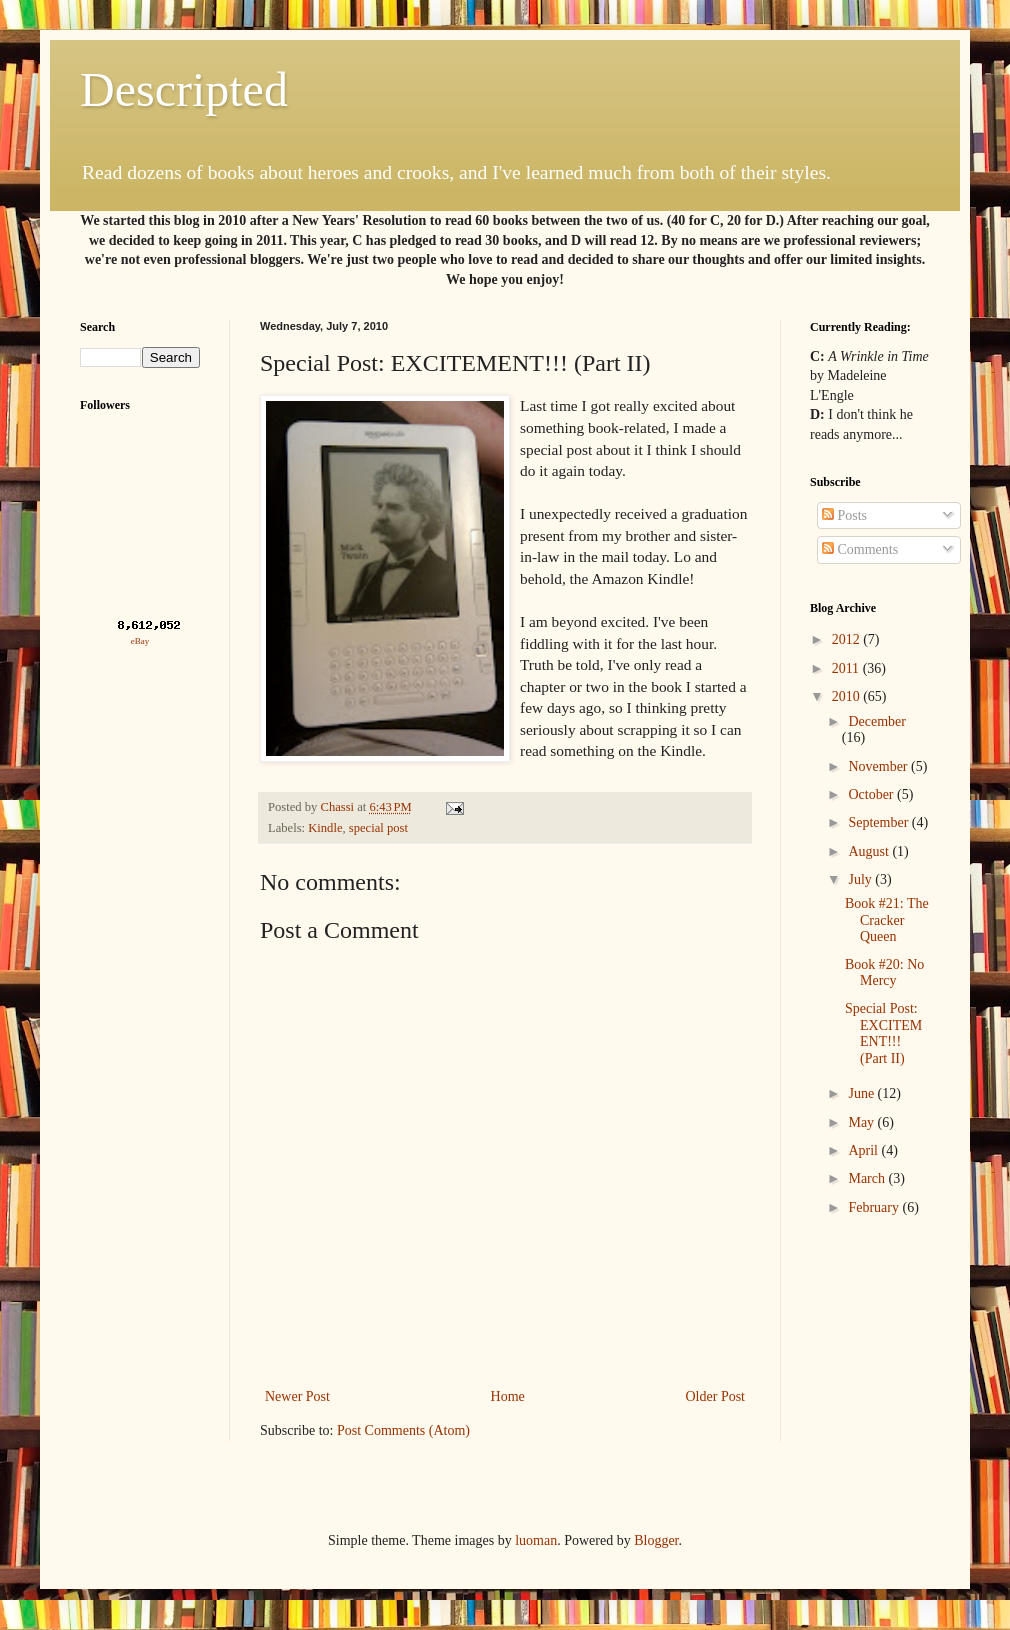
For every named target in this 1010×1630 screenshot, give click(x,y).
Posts (844, 515)
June (862, 1093)
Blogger (656, 1540)
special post (378, 828)
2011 (847, 668)
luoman (536, 1540)
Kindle (325, 828)
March (868, 1178)
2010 (848, 696)
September (879, 822)
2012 (848, 639)
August (870, 851)
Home (508, 1396)
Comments (860, 549)
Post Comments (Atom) (403, 1430)
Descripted (184, 89)
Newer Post (297, 1396)
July (861, 879)
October (872, 794)
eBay (140, 641)
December (877, 721)
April (864, 1150)
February (875, 1207)
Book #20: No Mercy (884, 973)
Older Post (716, 1396)
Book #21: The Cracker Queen (887, 920)
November (879, 766)
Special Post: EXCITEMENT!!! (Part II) (883, 1033)
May (862, 1122)
